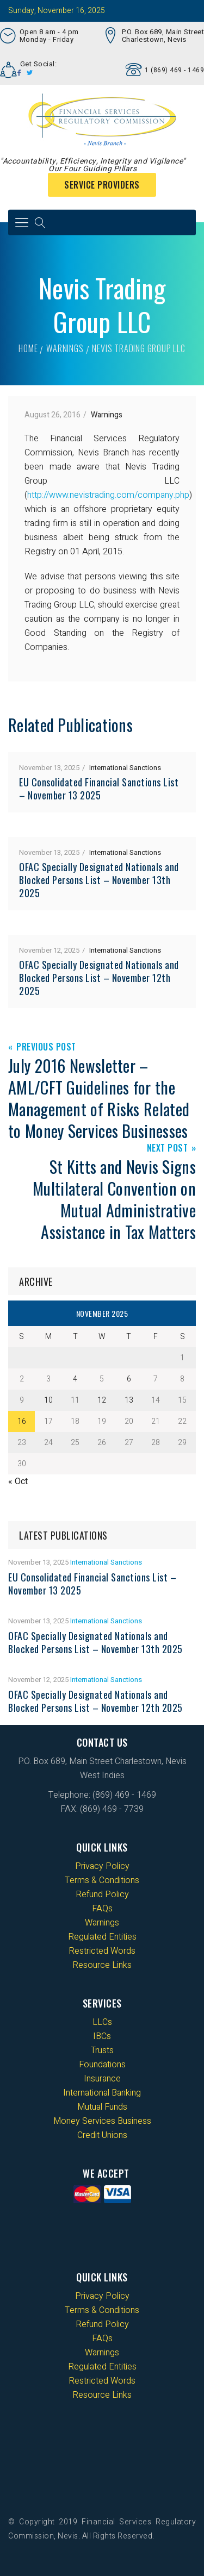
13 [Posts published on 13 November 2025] (129, 1400)
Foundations (102, 2064)
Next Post (167, 1148)
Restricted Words (102, 1951)
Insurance (102, 2078)
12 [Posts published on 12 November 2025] (101, 1400)
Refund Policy (102, 1894)
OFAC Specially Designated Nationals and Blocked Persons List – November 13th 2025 (99, 880)
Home (28, 348)
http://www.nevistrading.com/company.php (108, 495)
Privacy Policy (102, 1866)
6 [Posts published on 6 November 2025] (129, 1379)
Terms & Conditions (102, 1880)
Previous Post (46, 1047)
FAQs (102, 1908)
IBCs (102, 2036)
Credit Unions (102, 2135)
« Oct (18, 1481)
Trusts (102, 2050)
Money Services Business (102, 2121)
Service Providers (102, 184)
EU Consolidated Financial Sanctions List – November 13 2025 (98, 788)
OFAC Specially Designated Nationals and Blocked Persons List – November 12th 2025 (99, 978)
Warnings (64, 348)
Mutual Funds (102, 2107)
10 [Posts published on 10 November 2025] (48, 1400)
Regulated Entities (102, 1936)
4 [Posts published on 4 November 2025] (75, 1379)
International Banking (102, 2092)
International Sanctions (125, 767)
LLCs (102, 2022)
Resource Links (102, 1965)
